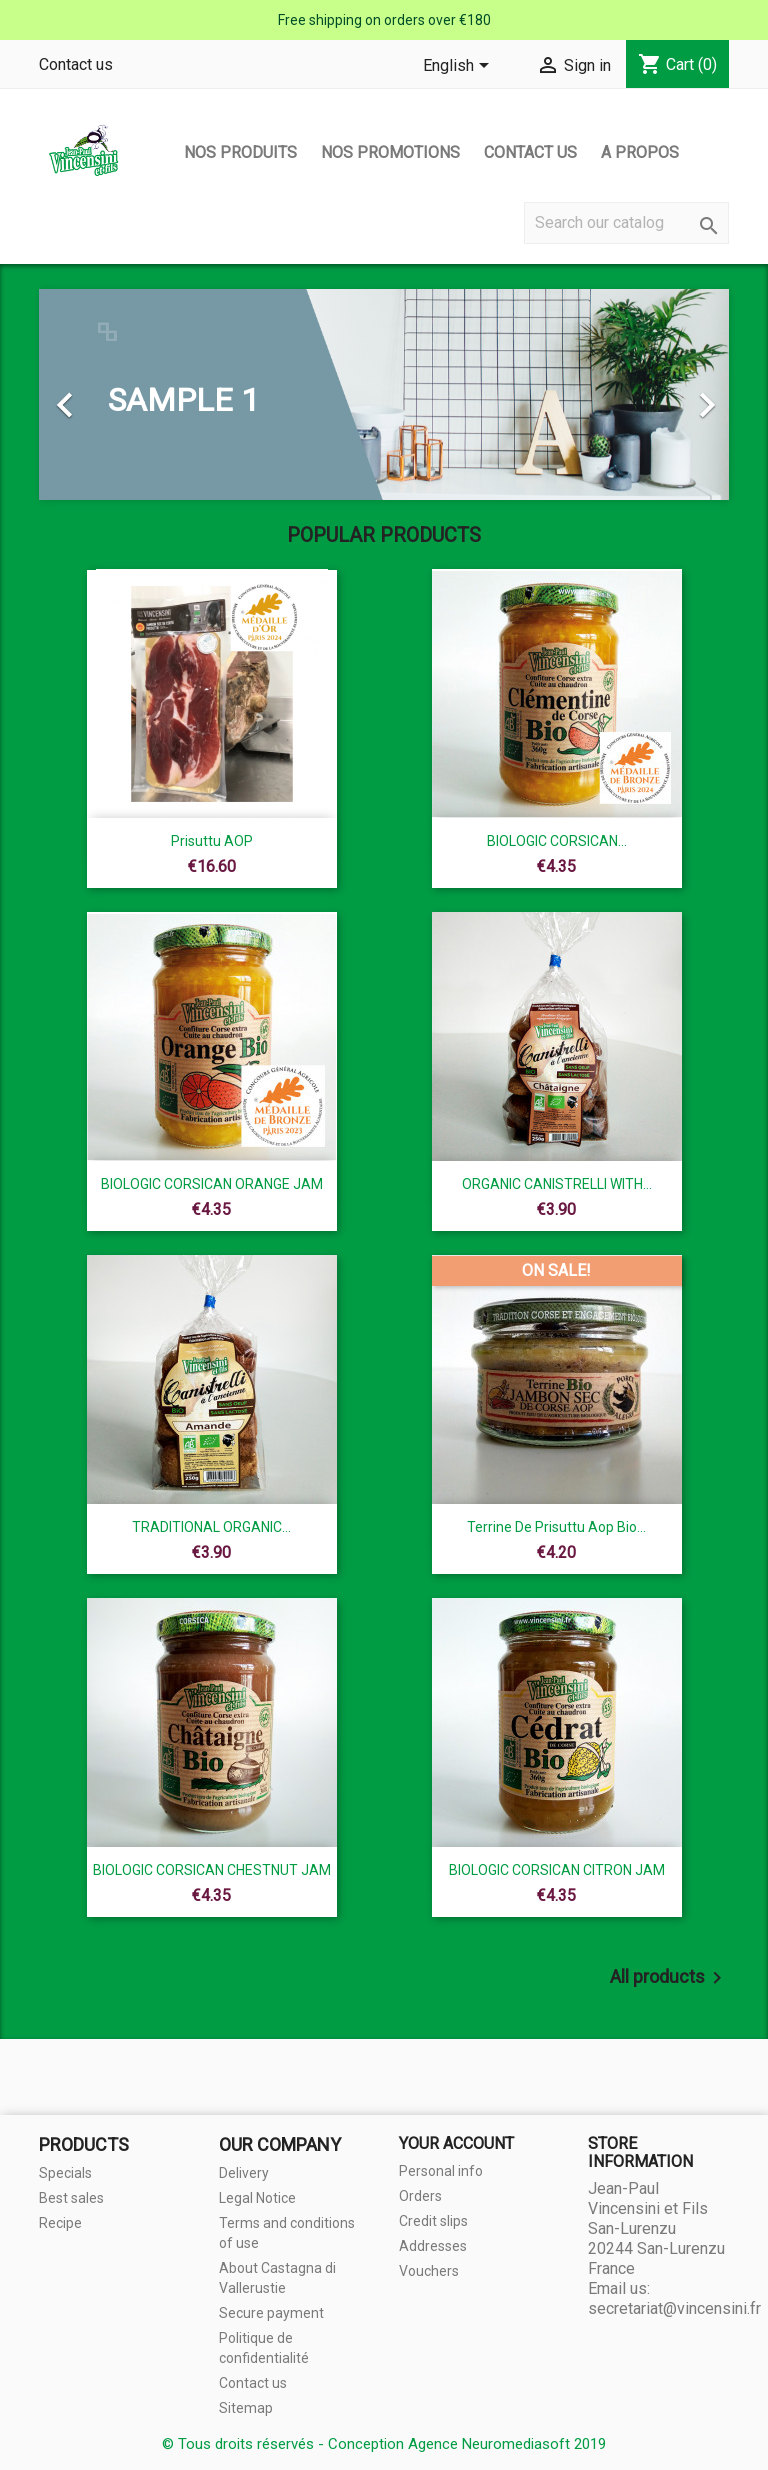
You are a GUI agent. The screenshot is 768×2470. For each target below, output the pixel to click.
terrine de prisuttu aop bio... (556, 1527)
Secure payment (271, 2313)
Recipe (60, 2223)
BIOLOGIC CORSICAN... (557, 841)
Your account (456, 2143)
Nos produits (240, 152)
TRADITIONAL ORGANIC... (211, 1527)
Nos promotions (390, 152)
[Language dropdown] (459, 67)
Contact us (76, 64)
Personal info (441, 2171)
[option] (384, 394)
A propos (640, 152)
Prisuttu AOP (212, 841)
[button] (91, 394)
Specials (65, 2173)
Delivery (244, 2173)
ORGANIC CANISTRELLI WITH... (557, 1184)
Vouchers (429, 2271)
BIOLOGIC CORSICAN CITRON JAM (557, 1870)
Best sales (71, 2198)
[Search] (626, 223)
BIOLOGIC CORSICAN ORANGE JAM (212, 1184)
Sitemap (246, 2408)
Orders (420, 2196)
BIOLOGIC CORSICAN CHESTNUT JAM (212, 1870)
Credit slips (433, 2221)
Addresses (433, 2246)
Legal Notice (257, 2198)
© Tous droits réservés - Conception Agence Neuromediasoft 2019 (384, 2444)
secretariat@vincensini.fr (674, 2308)
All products (669, 1978)
